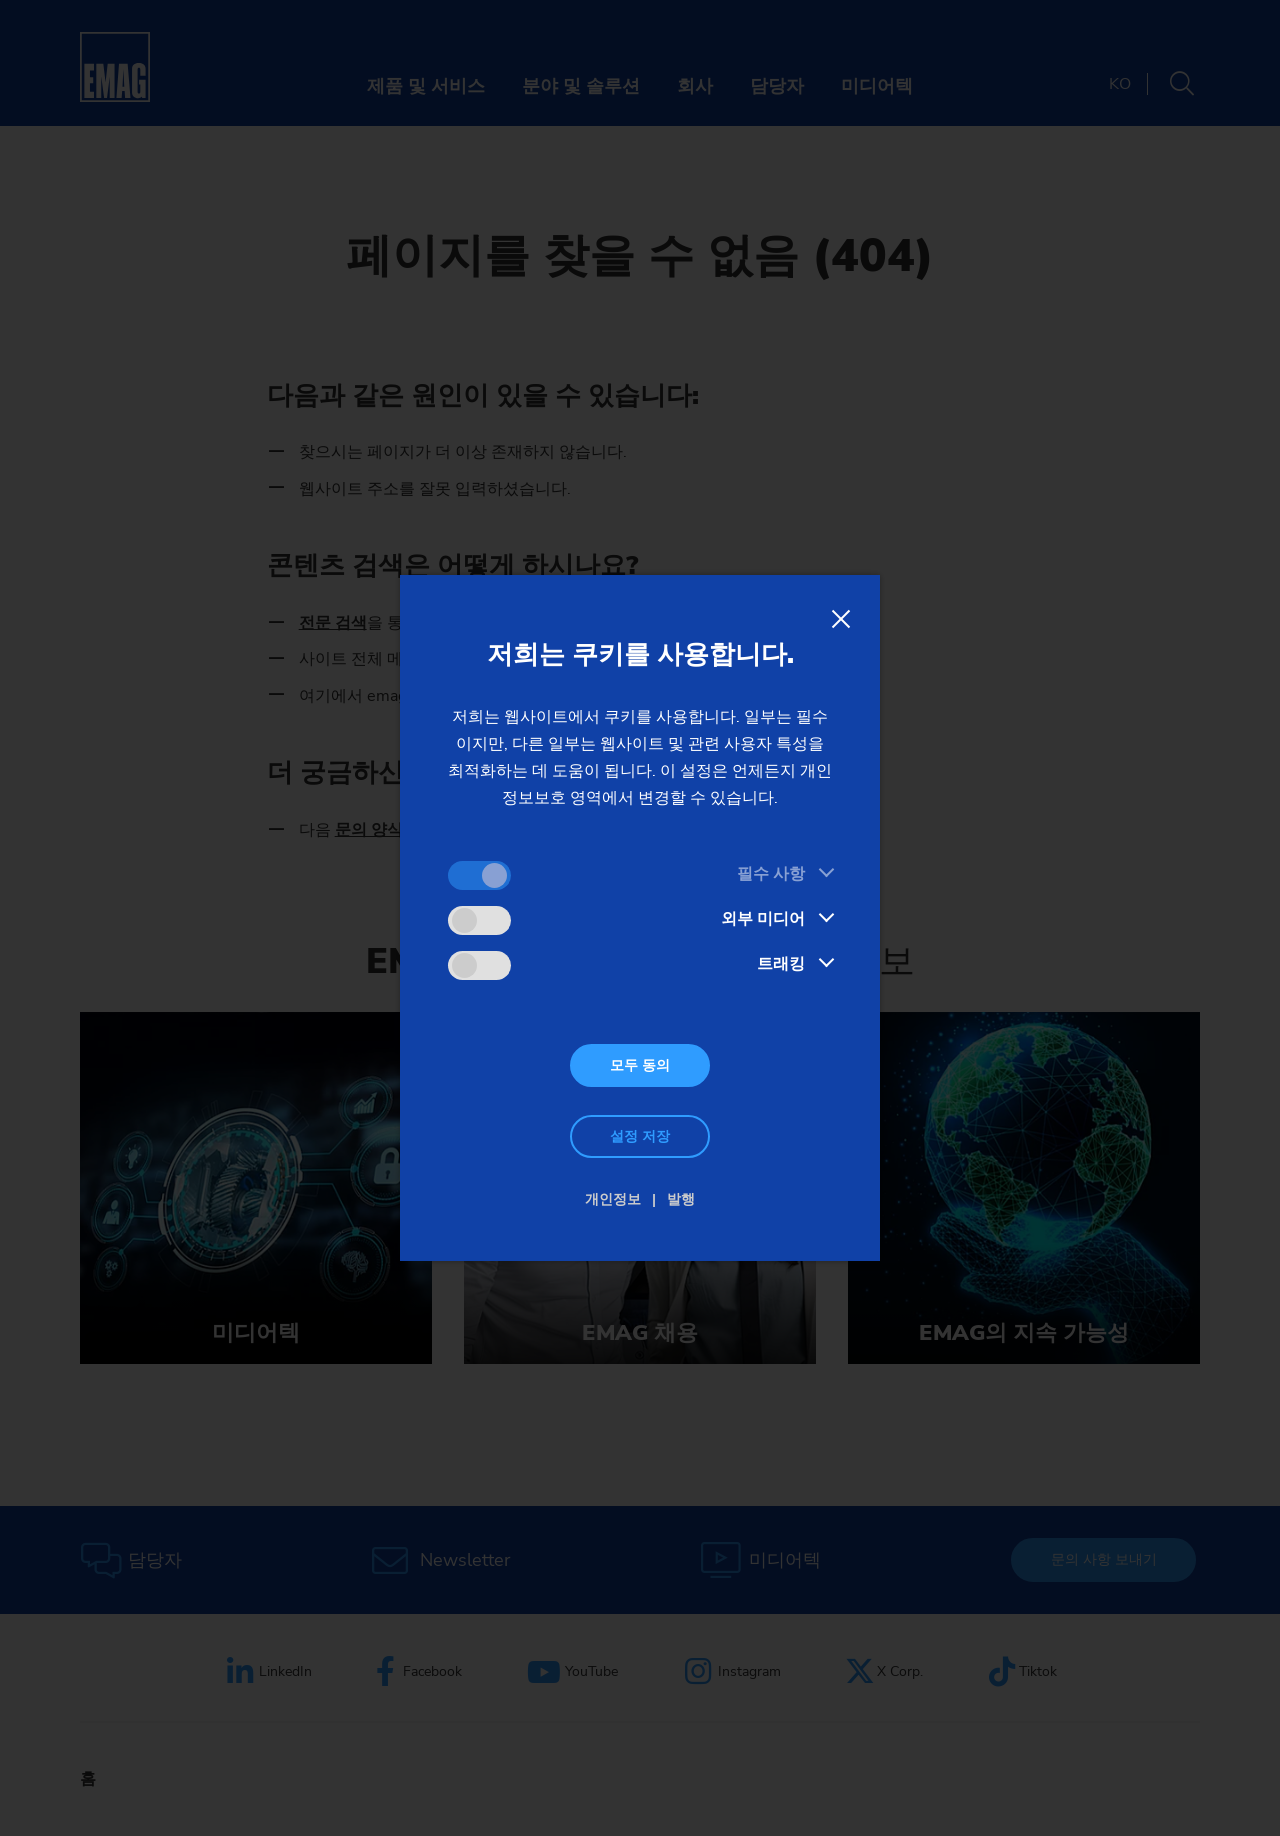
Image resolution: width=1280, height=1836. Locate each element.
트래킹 (781, 964)
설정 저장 (640, 1136)
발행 (681, 1199)
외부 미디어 (763, 919)
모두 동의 (640, 1065)
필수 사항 (771, 874)
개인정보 (613, 1199)
